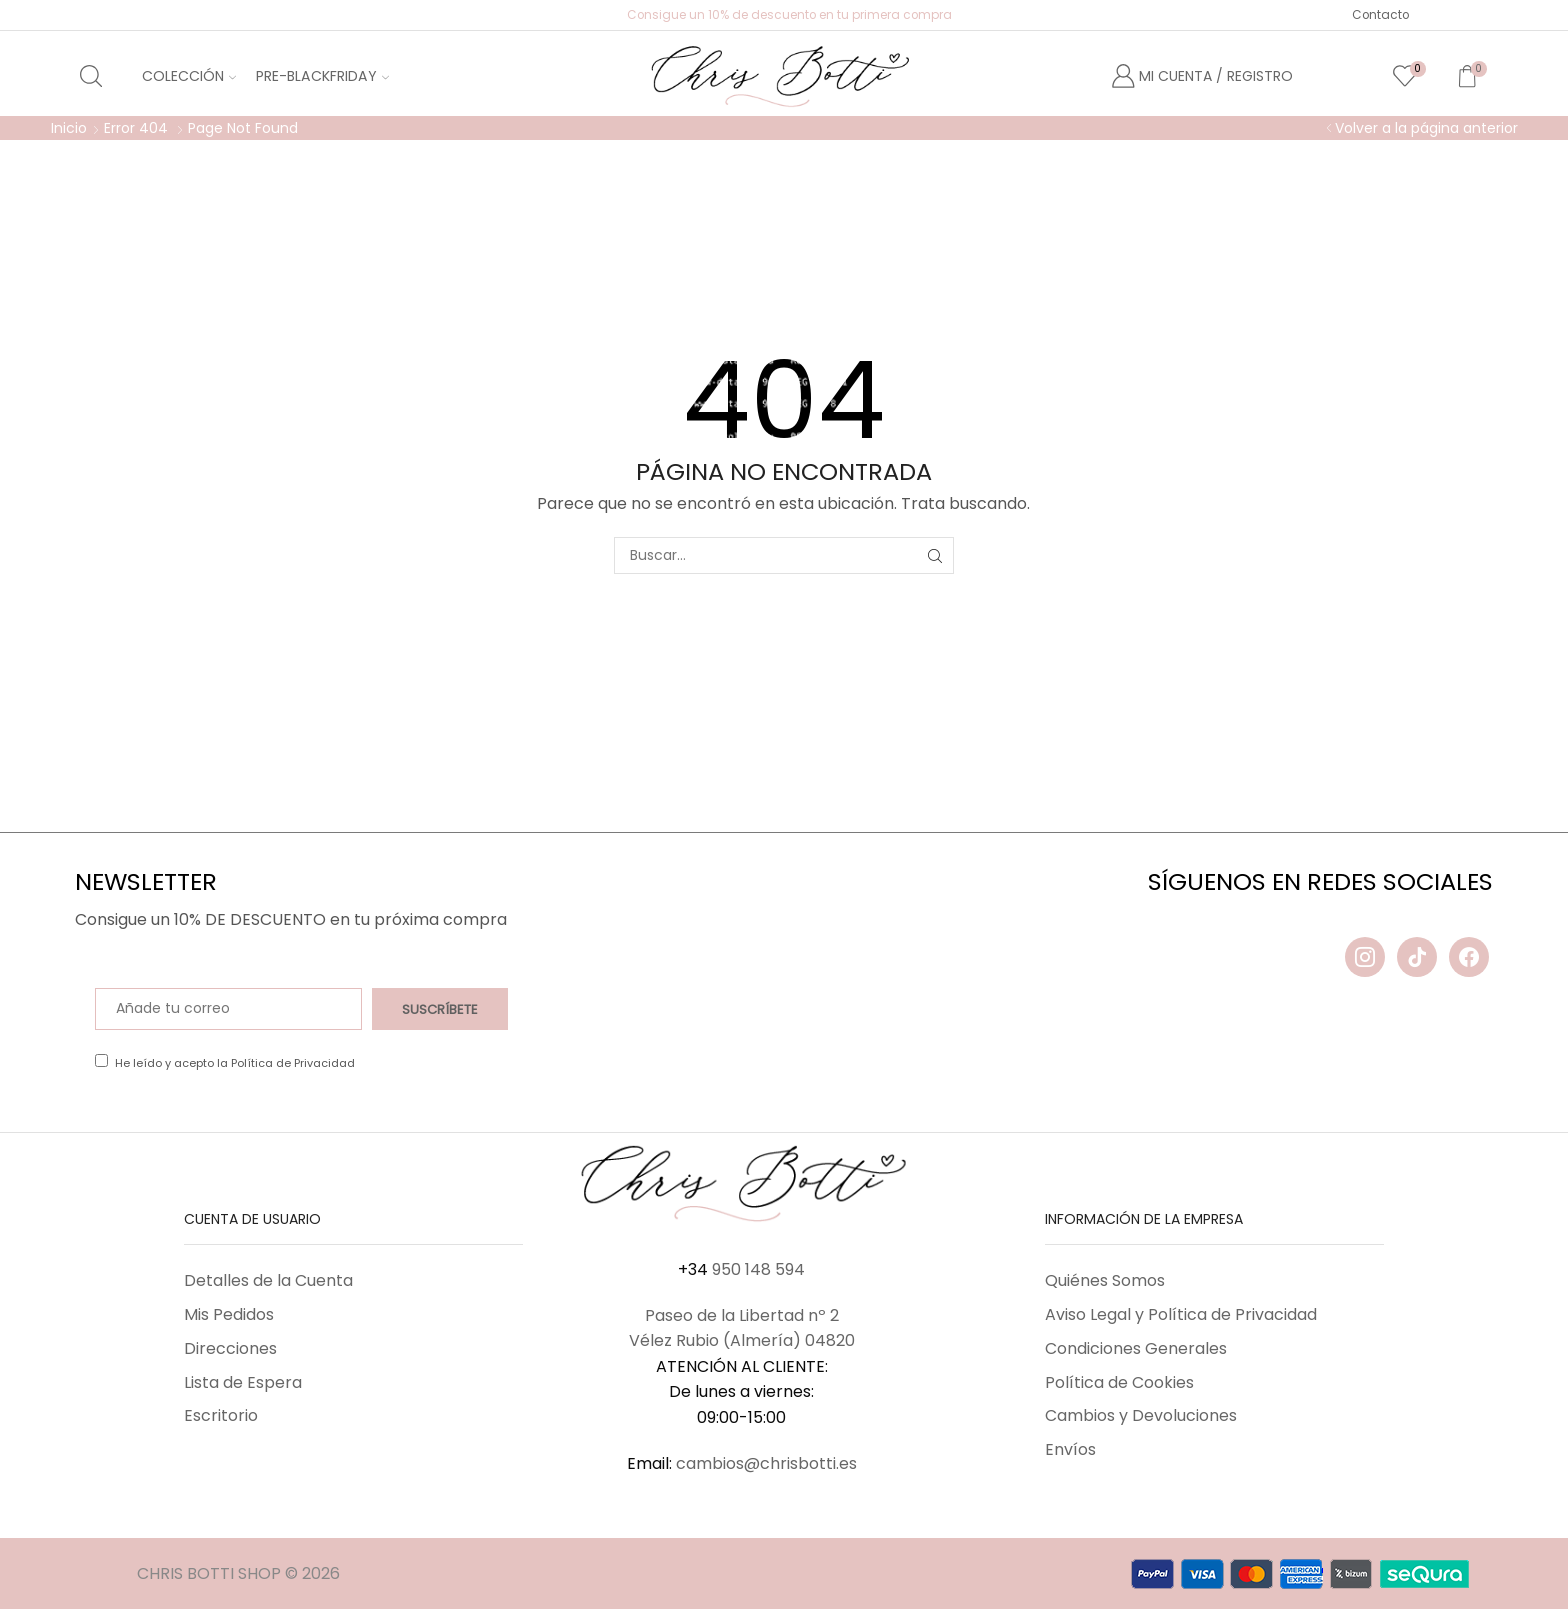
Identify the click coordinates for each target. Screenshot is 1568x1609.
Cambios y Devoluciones (1141, 1415)
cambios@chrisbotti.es (766, 1463)
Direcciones (230, 1348)
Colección (189, 76)
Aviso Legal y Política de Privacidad (1181, 1314)
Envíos (1070, 1449)
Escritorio (221, 1415)
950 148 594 (758, 1269)
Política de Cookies (1119, 1382)
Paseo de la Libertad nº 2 (742, 1315)
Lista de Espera (243, 1382)
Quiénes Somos (1105, 1280)
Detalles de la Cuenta (268, 1280)
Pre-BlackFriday (322, 76)
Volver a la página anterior (1426, 128)
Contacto (1380, 15)
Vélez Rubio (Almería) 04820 (742, 1340)
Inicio (69, 128)
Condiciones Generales (1136, 1348)
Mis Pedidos (229, 1314)
